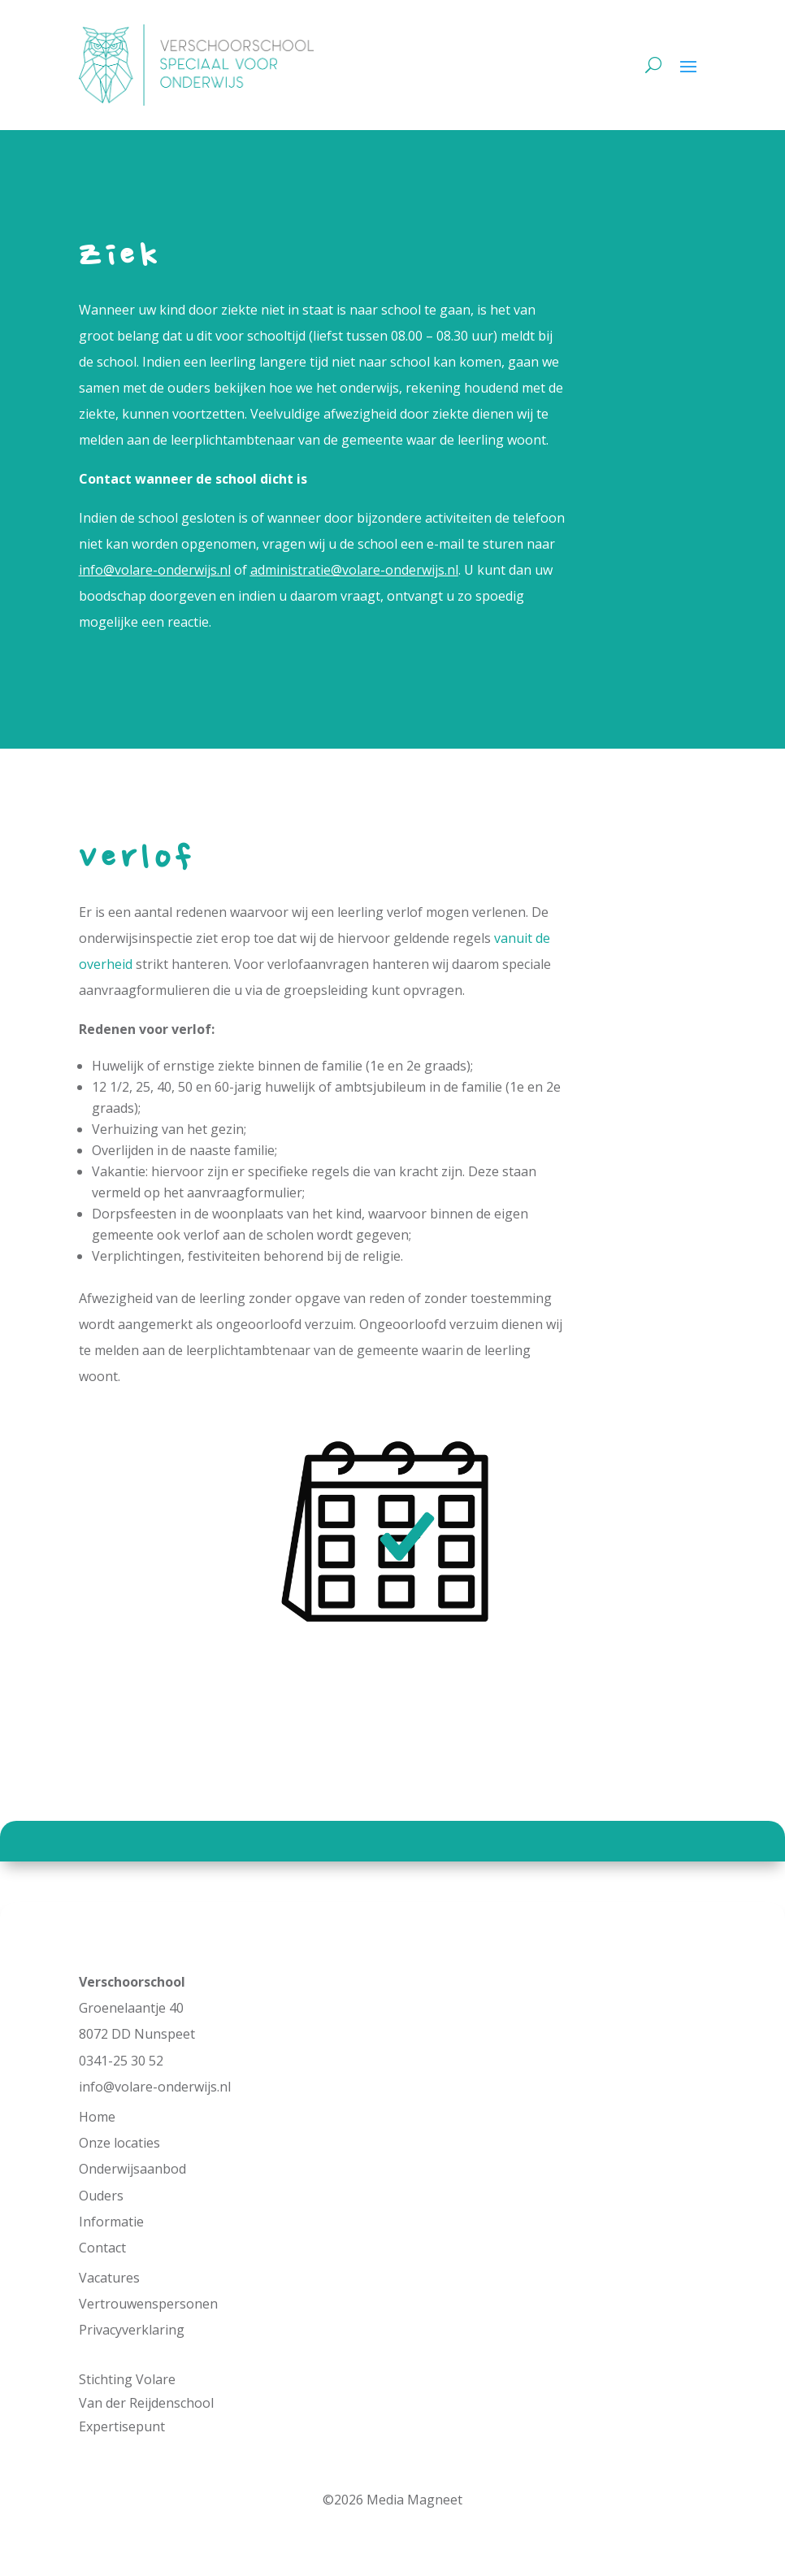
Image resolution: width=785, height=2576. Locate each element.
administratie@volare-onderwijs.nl (354, 570)
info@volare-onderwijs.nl (155, 570)
